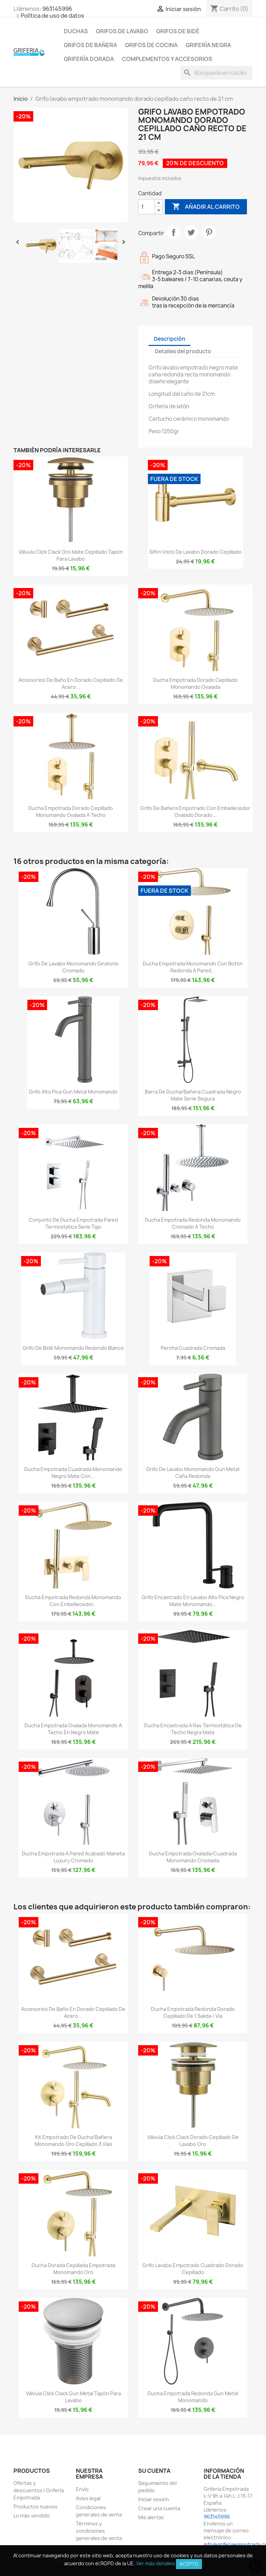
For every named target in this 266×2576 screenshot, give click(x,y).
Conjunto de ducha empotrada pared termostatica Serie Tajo (73, 1223)
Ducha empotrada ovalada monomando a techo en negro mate (73, 1729)
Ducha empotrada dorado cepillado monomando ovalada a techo (70, 811)
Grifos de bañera (90, 45)
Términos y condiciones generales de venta (99, 2530)
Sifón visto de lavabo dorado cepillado (195, 552)
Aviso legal (88, 2498)
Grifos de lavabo (122, 31)
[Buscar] (216, 73)
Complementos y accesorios (167, 59)
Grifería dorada (89, 59)
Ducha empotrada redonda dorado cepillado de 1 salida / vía (193, 2012)
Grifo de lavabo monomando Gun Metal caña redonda (192, 1472)
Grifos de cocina (151, 45)
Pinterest (209, 232)
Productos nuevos (35, 2506)
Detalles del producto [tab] (183, 351)
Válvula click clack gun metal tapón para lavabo (73, 2397)
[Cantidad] (146, 206)
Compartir (173, 232)
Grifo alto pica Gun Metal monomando (73, 1091)
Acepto (189, 2564)
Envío (82, 2489)
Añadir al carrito (206, 206)
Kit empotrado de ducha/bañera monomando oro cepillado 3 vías (73, 2140)
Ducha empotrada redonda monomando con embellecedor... (73, 1600)
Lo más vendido (32, 2515)
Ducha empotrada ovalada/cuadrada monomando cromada (193, 1857)
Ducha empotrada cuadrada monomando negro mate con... (73, 1472)
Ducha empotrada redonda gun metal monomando (193, 2397)
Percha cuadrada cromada (193, 1348)
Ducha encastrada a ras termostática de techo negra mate (193, 1729)
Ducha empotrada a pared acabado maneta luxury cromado (73, 1857)
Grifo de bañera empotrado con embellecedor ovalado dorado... (195, 811)
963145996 (57, 8)
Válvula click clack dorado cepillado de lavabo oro (193, 2140)
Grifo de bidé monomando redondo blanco (73, 1348)
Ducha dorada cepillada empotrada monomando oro (73, 2268)
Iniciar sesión (153, 2499)
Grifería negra (208, 45)
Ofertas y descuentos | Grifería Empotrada (39, 2490)
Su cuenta (154, 2471)
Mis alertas (151, 2517)
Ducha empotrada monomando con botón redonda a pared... (193, 967)
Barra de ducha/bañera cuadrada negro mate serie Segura (193, 1095)
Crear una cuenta (159, 2508)
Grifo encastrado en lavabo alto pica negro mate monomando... (193, 1600)
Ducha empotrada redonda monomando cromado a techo (193, 1223)
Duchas (76, 31)
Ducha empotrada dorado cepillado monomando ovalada (195, 683)
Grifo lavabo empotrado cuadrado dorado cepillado (192, 2268)
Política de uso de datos (52, 15)
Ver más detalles (155, 2563)
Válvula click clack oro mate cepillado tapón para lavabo (71, 555)
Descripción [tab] (169, 338)
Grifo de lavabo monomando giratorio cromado (73, 967)
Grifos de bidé (178, 31)
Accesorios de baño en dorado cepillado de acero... (71, 683)
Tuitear (191, 232)
